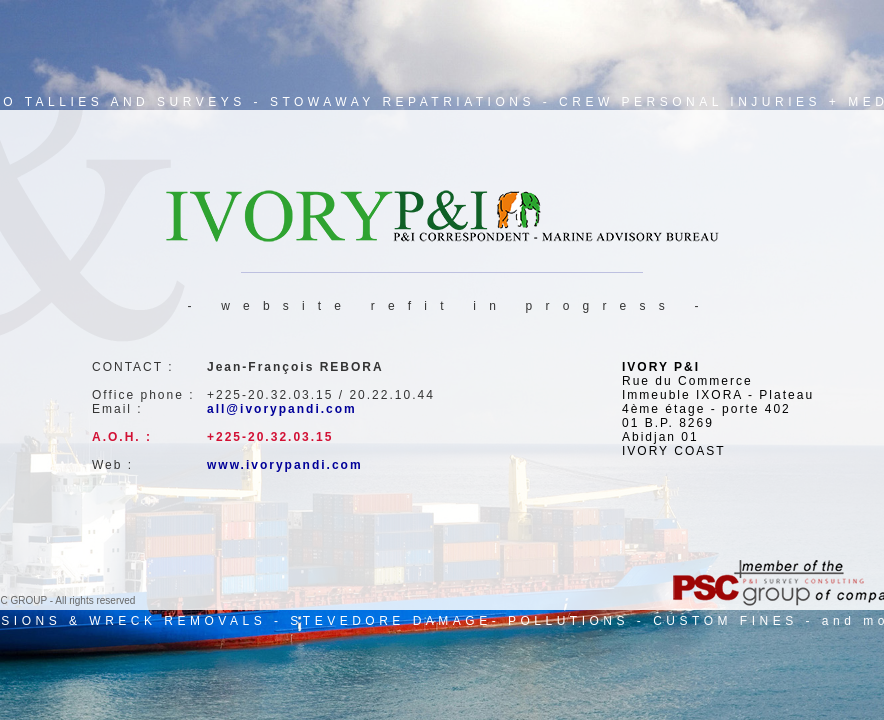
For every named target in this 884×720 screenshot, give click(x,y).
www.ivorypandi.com (285, 465)
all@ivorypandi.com (282, 409)
